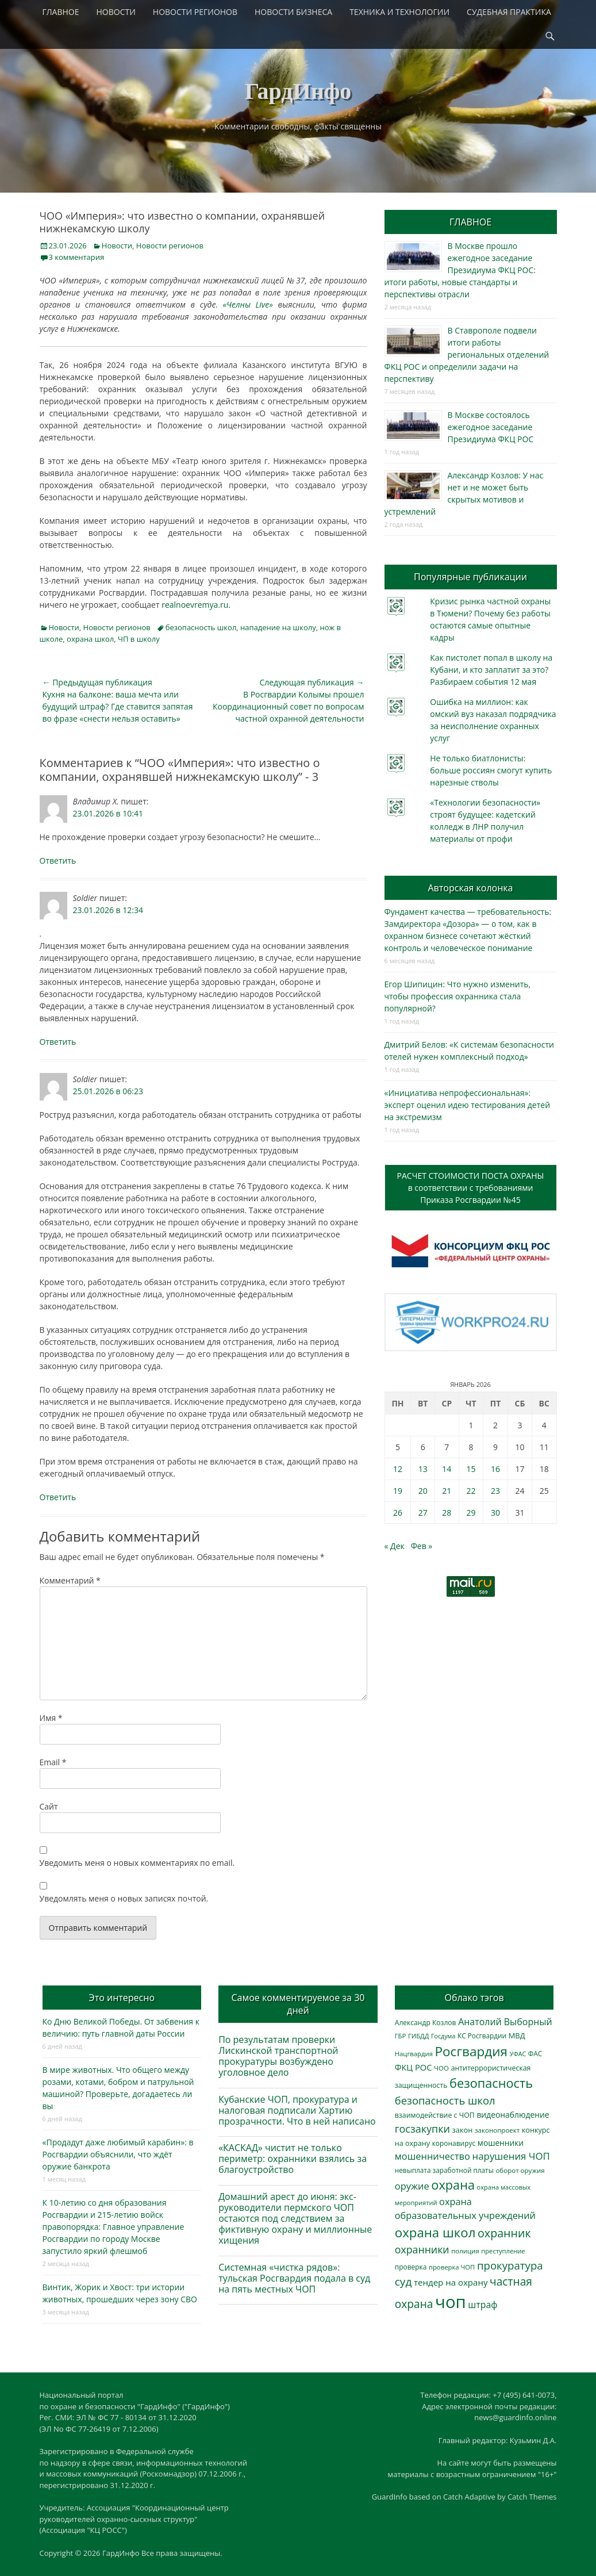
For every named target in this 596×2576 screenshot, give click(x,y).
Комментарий (70, 1580)
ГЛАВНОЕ (61, 11)
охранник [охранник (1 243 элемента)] (504, 2233)
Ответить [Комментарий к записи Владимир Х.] (58, 860)
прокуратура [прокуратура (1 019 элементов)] (510, 2265)
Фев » (422, 1545)
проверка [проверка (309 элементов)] (411, 2267)
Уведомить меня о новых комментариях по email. (137, 1862)
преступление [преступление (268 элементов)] (503, 2251)
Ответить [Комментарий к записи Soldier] (58, 1041)
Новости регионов (169, 245)
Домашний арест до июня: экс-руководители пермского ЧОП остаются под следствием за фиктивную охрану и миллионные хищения (295, 2218)
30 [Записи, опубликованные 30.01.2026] (495, 1512)
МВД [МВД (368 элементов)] (517, 2035)
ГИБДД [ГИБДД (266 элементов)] (418, 2035)
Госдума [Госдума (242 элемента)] (443, 2036)
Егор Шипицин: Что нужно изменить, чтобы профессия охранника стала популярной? (457, 996)
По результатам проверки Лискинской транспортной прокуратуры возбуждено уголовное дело (278, 2056)
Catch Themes (532, 2496)
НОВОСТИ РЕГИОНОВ (195, 11)
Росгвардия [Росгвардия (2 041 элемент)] (471, 2051)
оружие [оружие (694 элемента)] (412, 2185)
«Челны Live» (248, 304)
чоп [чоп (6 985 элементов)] (450, 2301)
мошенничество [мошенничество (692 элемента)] (432, 2156)
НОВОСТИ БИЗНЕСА (293, 11)
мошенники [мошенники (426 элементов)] (501, 2142)
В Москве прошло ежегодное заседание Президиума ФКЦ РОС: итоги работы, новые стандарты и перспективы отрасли (460, 270)
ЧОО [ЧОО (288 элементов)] (441, 2068)
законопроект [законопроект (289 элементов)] (497, 2130)
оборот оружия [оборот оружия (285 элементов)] (519, 2170)
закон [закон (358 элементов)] (462, 2130)
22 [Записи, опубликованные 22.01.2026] (470, 1490)
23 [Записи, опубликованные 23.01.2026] (495, 1490)
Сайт (49, 1806)
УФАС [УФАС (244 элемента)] (518, 2054)
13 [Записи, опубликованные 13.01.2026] (423, 1468)
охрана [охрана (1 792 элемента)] (453, 2184)
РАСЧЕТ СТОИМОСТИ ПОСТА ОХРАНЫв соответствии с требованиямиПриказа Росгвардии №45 (470, 1187)
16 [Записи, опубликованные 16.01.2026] (495, 1468)
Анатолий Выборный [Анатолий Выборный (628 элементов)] (505, 2021)
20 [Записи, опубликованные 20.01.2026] (423, 1490)
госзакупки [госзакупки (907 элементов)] (422, 2129)
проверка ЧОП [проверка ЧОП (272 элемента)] (452, 2267)
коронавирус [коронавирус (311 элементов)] (453, 2143)
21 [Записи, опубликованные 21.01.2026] (446, 1490)
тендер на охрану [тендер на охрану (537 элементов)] (450, 2282)
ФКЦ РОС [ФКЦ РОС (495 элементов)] (413, 2067)
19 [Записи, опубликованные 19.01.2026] (397, 1490)
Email (53, 1762)
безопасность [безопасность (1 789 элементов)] (491, 2083)
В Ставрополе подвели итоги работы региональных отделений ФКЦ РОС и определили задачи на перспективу (466, 354)
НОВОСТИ (116, 11)
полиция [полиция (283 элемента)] (465, 2251)
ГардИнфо (298, 91)
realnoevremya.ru (195, 604)
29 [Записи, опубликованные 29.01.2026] (470, 1512)
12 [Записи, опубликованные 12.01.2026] (397, 1468)
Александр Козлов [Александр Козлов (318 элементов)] (425, 2022)
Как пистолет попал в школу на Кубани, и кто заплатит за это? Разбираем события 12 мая (491, 669)
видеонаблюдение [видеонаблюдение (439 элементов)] (512, 2114)
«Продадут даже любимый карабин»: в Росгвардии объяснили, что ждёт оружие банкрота (118, 2154)
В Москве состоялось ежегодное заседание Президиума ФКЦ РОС (491, 426)
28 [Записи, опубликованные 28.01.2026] (446, 1512)
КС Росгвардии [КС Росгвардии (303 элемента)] (481, 2035)
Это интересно (122, 1997)
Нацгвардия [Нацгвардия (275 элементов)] (414, 2053)
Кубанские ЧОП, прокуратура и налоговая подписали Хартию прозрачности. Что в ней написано (297, 2110)
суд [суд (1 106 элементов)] (403, 2281)
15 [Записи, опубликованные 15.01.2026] (470, 1468)
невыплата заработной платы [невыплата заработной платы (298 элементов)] (444, 2170)
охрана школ (90, 639)
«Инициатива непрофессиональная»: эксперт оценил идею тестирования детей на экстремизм (467, 1104)
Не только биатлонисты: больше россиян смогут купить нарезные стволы (491, 770)
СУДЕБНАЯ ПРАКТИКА (509, 11)
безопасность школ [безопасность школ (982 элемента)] (445, 2100)
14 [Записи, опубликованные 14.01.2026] (446, 1468)
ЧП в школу (139, 639)
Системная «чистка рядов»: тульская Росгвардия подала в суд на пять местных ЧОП (294, 2278)
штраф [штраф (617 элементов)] (482, 2304)
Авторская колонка (470, 887)
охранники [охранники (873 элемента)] (422, 2249)
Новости (117, 245)
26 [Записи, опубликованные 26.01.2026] (397, 1512)
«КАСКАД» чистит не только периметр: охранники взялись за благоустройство (292, 2158)
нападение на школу (278, 627)
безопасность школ (201, 627)
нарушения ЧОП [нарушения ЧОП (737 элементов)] (511, 2156)
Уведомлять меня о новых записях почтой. (124, 1898)
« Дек (394, 1545)
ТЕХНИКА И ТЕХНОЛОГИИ (399, 11)
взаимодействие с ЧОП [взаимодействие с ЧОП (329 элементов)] (435, 2115)
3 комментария (77, 257)
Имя (51, 1717)
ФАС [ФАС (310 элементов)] (535, 2053)
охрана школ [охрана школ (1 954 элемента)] (435, 2232)
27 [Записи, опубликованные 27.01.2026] (423, 1512)
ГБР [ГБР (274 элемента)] (400, 2035)
